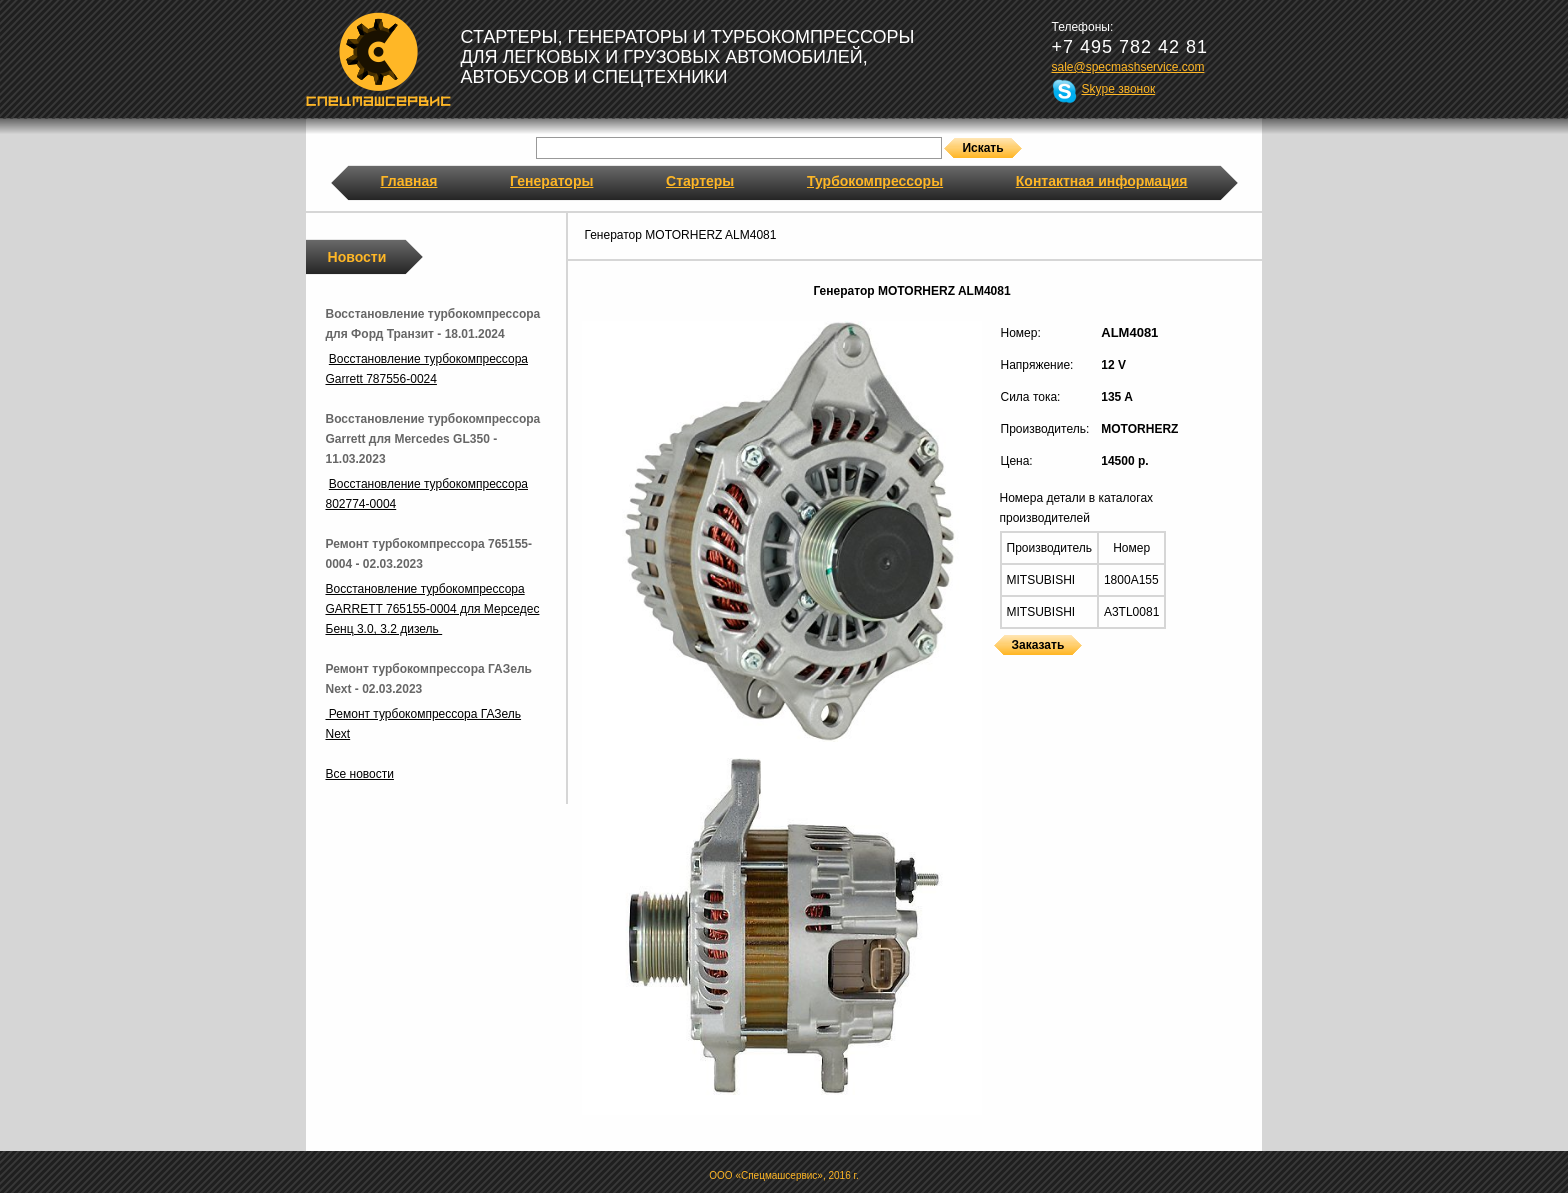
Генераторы (551, 181)
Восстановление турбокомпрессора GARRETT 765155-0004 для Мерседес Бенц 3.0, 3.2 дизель (433, 609)
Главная (409, 181)
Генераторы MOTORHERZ (1000, 667)
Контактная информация (1102, 181)
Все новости (360, 774)
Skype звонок (1119, 89)
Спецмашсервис (378, 59)
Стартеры (700, 181)
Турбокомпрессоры (875, 181)
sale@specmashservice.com (1128, 67)
